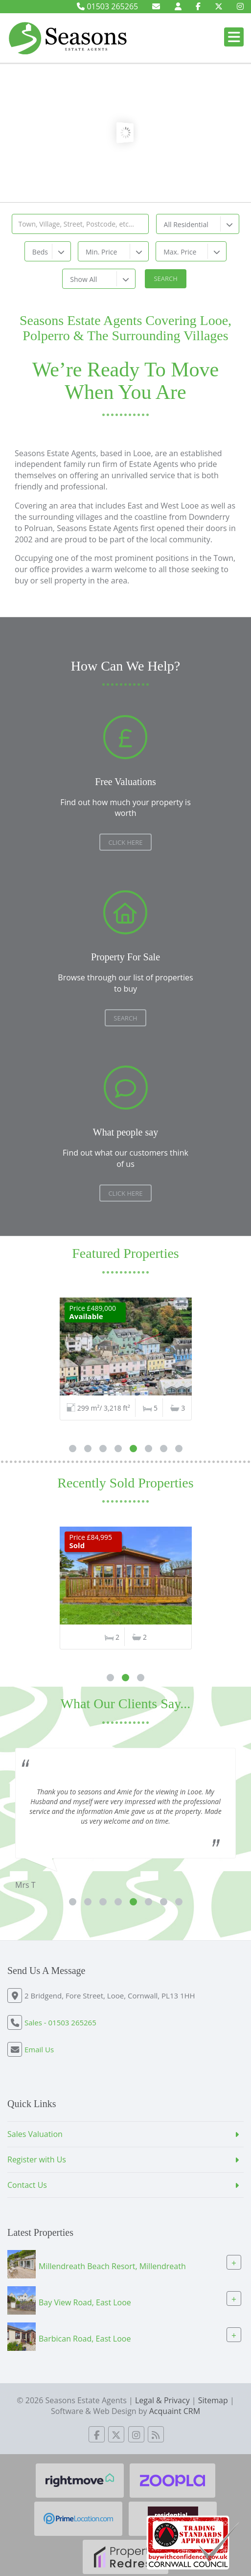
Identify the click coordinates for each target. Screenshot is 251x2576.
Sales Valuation (35, 2134)
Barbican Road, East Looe (85, 2338)
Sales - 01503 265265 (60, 2022)
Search (125, 1018)
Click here (125, 1193)
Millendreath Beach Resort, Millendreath (112, 2266)
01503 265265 (107, 6)
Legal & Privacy (162, 2400)
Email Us (39, 2049)
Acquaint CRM (174, 2411)
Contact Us (27, 2185)
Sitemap (213, 2400)
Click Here (125, 842)
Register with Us (36, 2159)
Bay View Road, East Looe (85, 2302)
